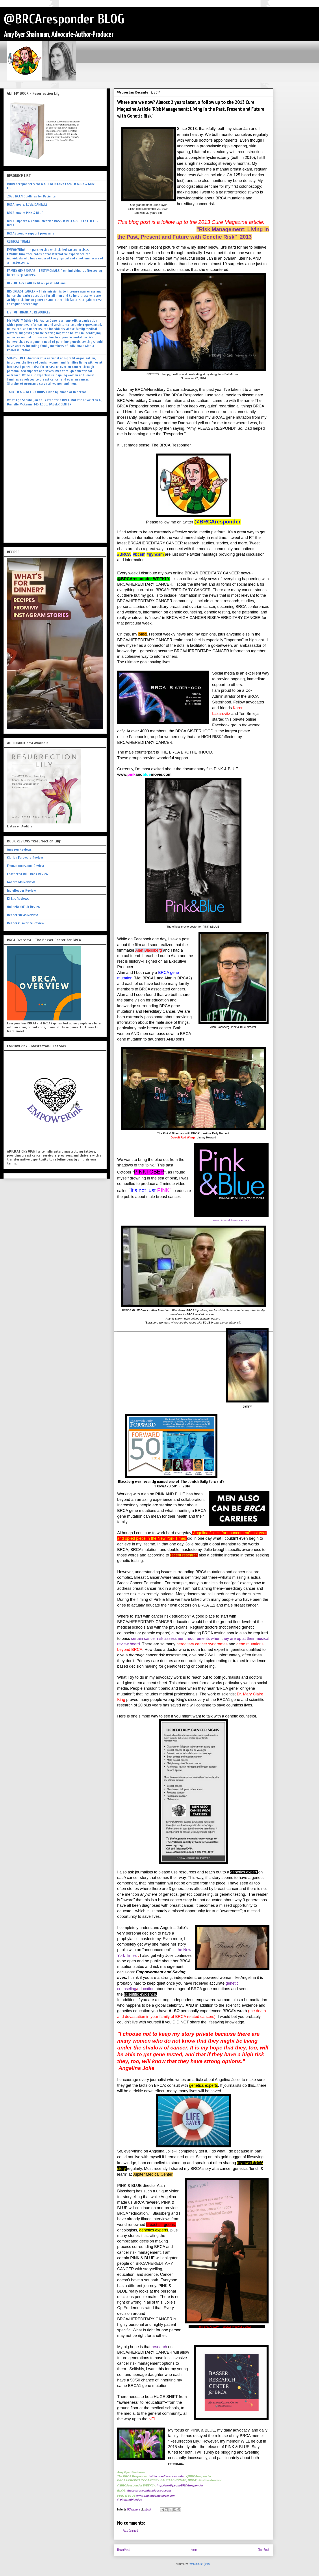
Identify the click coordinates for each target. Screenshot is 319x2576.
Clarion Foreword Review (25, 858)
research (159, 2347)
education (145, 1989)
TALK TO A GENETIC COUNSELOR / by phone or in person (47, 392)
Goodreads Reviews (21, 882)
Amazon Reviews (19, 849)
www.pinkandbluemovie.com (231, 1220)
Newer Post (123, 2550)
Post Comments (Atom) (200, 2564)
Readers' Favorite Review (25, 923)
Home (194, 2550)
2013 (246, 237)
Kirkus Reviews (18, 899)
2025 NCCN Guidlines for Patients (31, 196)
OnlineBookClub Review (23, 907)
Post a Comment (130, 2530)
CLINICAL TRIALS (18, 242)
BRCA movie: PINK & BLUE (25, 213)
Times (132, 1955)
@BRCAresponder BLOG (64, 19)
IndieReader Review (21, 890)
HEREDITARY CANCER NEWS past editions (36, 283)
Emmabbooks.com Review (25, 866)
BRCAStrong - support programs (30, 233)
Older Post (263, 2550)
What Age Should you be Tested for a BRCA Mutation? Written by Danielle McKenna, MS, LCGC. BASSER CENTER (54, 402)
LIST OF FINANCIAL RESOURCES (28, 312)
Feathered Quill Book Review (27, 874)
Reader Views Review (22, 915)
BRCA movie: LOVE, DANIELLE (27, 204)
